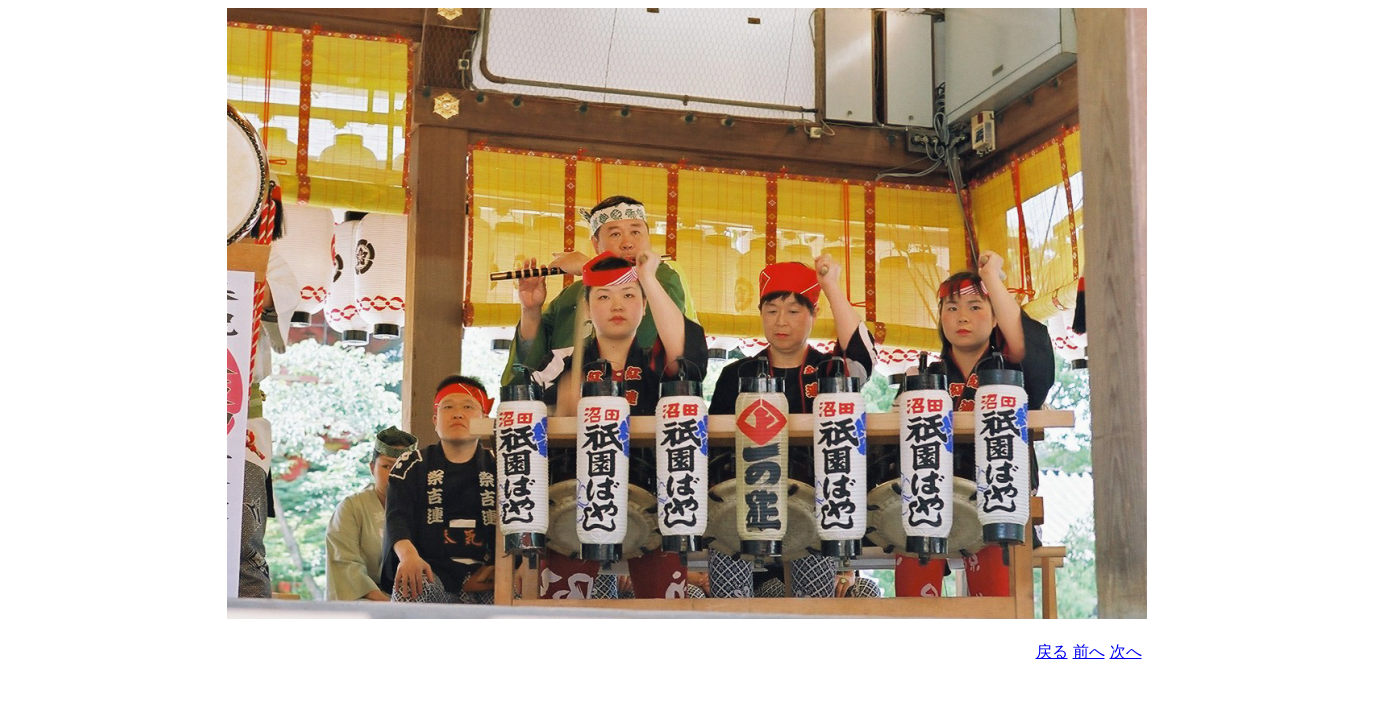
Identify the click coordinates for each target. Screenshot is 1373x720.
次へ (1126, 651)
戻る (1052, 651)
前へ (1089, 651)
